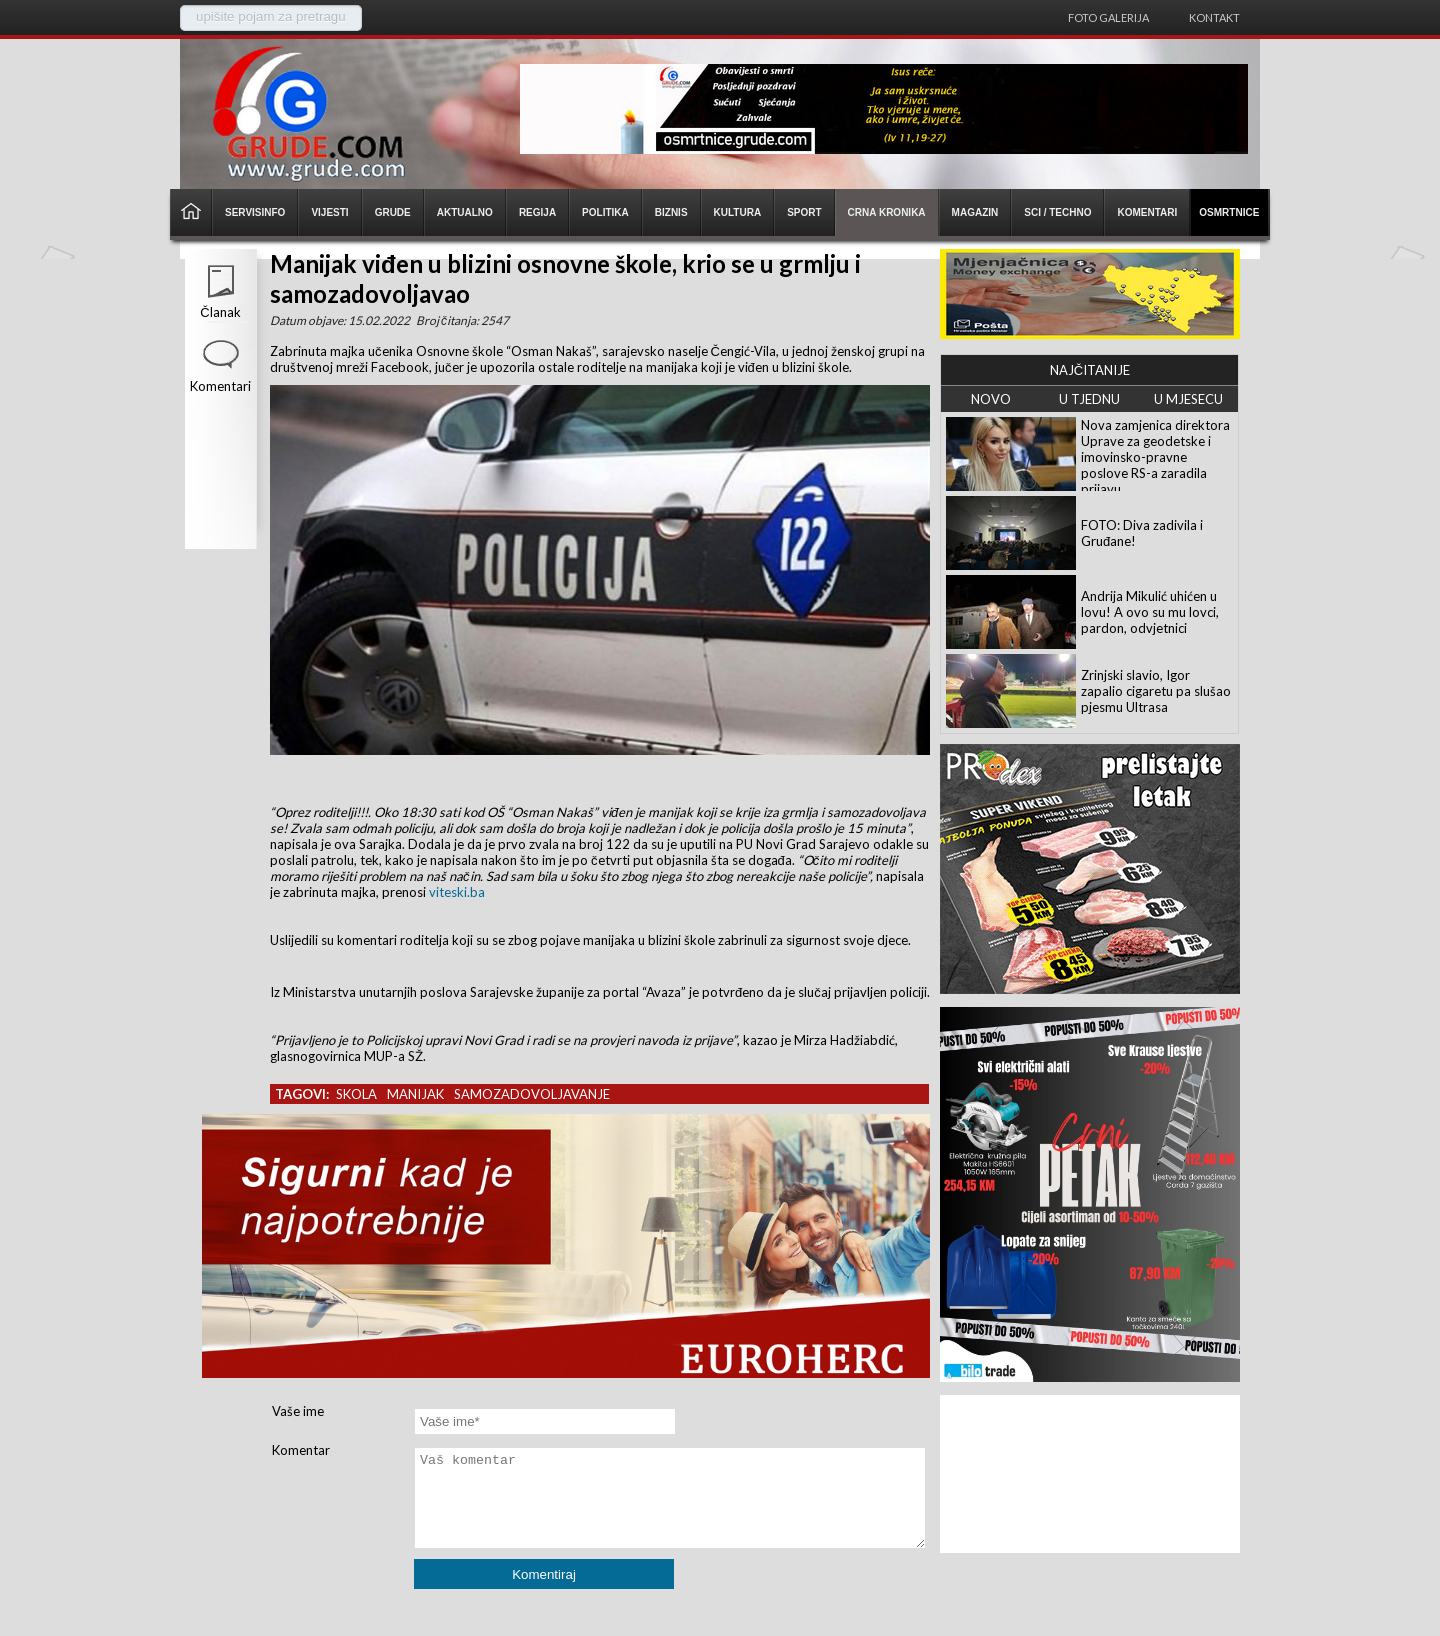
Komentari (220, 386)
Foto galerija (1108, 17)
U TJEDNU (1089, 399)
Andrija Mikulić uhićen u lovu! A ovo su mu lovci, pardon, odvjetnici (1150, 612)
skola (356, 1094)
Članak (220, 312)
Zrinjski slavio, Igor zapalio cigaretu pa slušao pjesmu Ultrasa (1156, 691)
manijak (415, 1094)
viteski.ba (457, 892)
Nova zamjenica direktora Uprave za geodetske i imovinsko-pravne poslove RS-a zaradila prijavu (1155, 457)
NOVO (991, 399)
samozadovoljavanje (532, 1094)
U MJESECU (1188, 399)
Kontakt (1214, 17)
